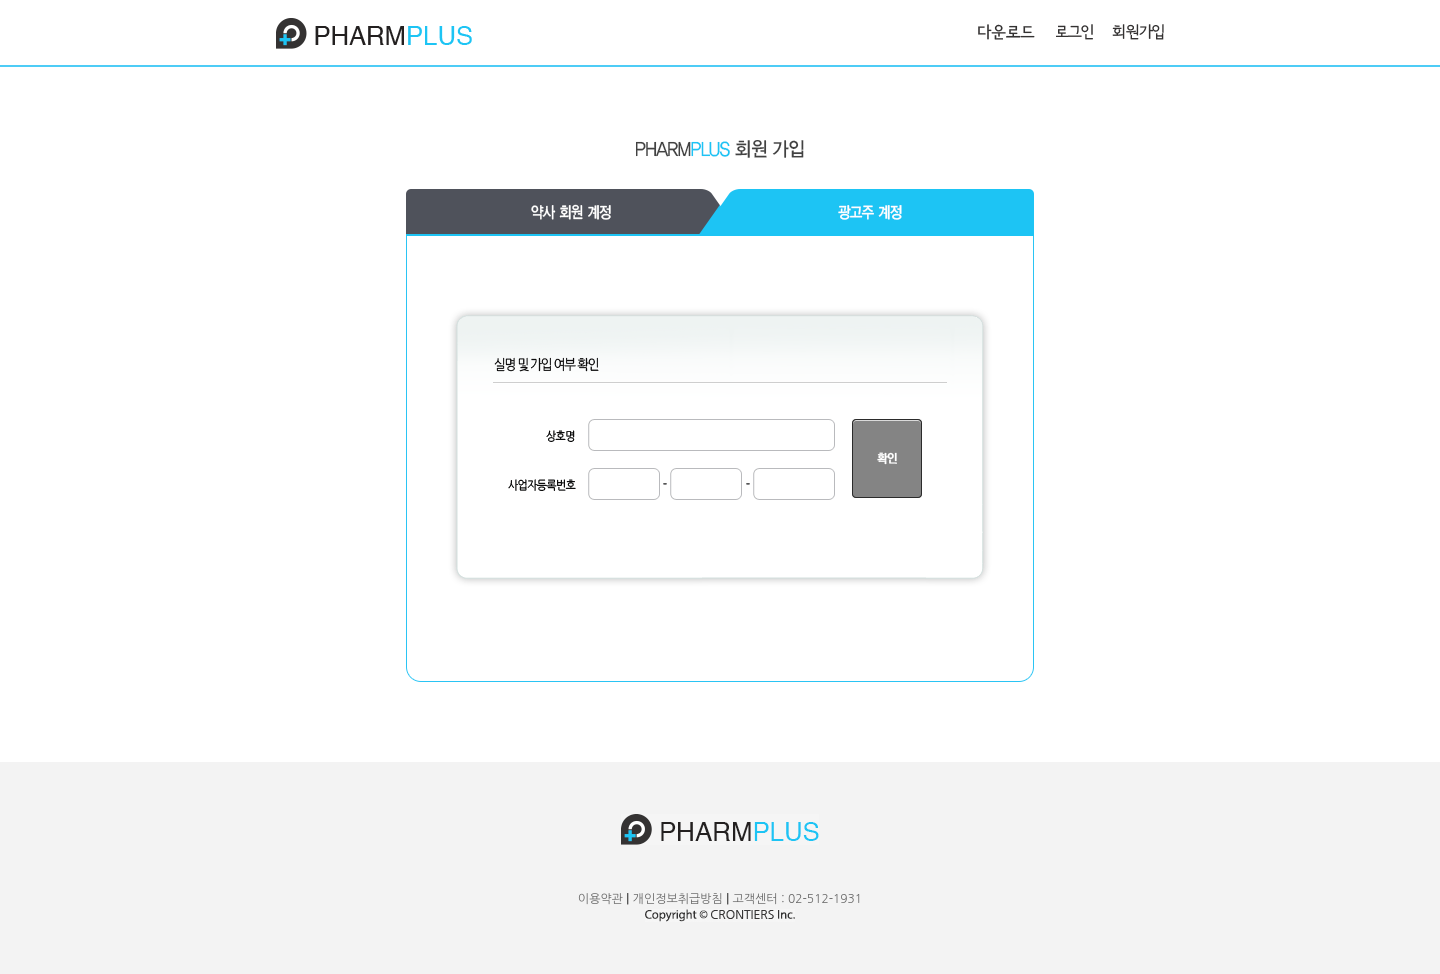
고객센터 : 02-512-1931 (797, 899)
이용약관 (600, 899)
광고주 (877, 212)
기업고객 (563, 212)
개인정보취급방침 (678, 899)
